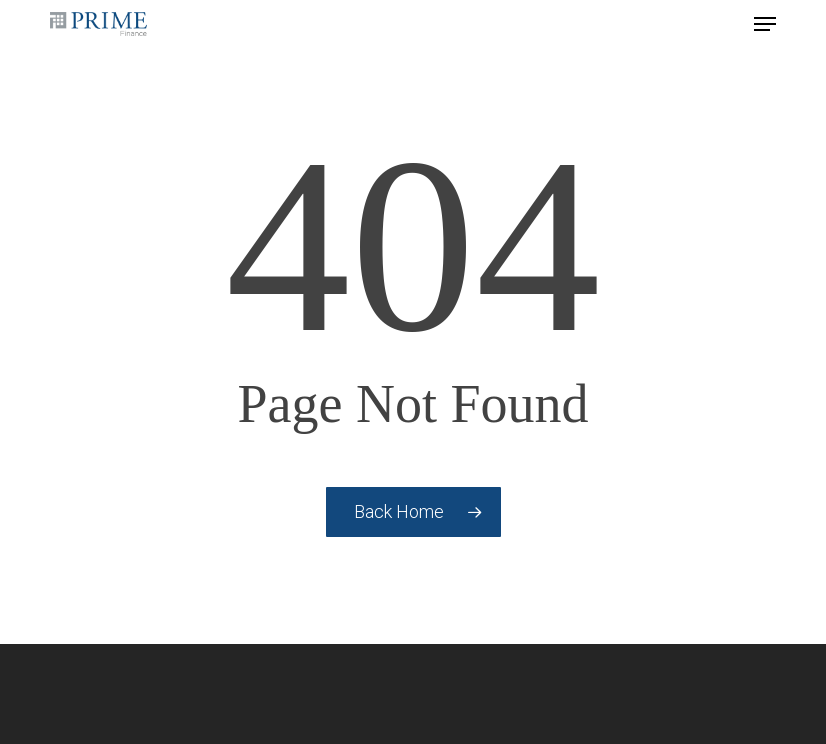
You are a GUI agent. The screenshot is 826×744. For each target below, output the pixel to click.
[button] (765, 24)
